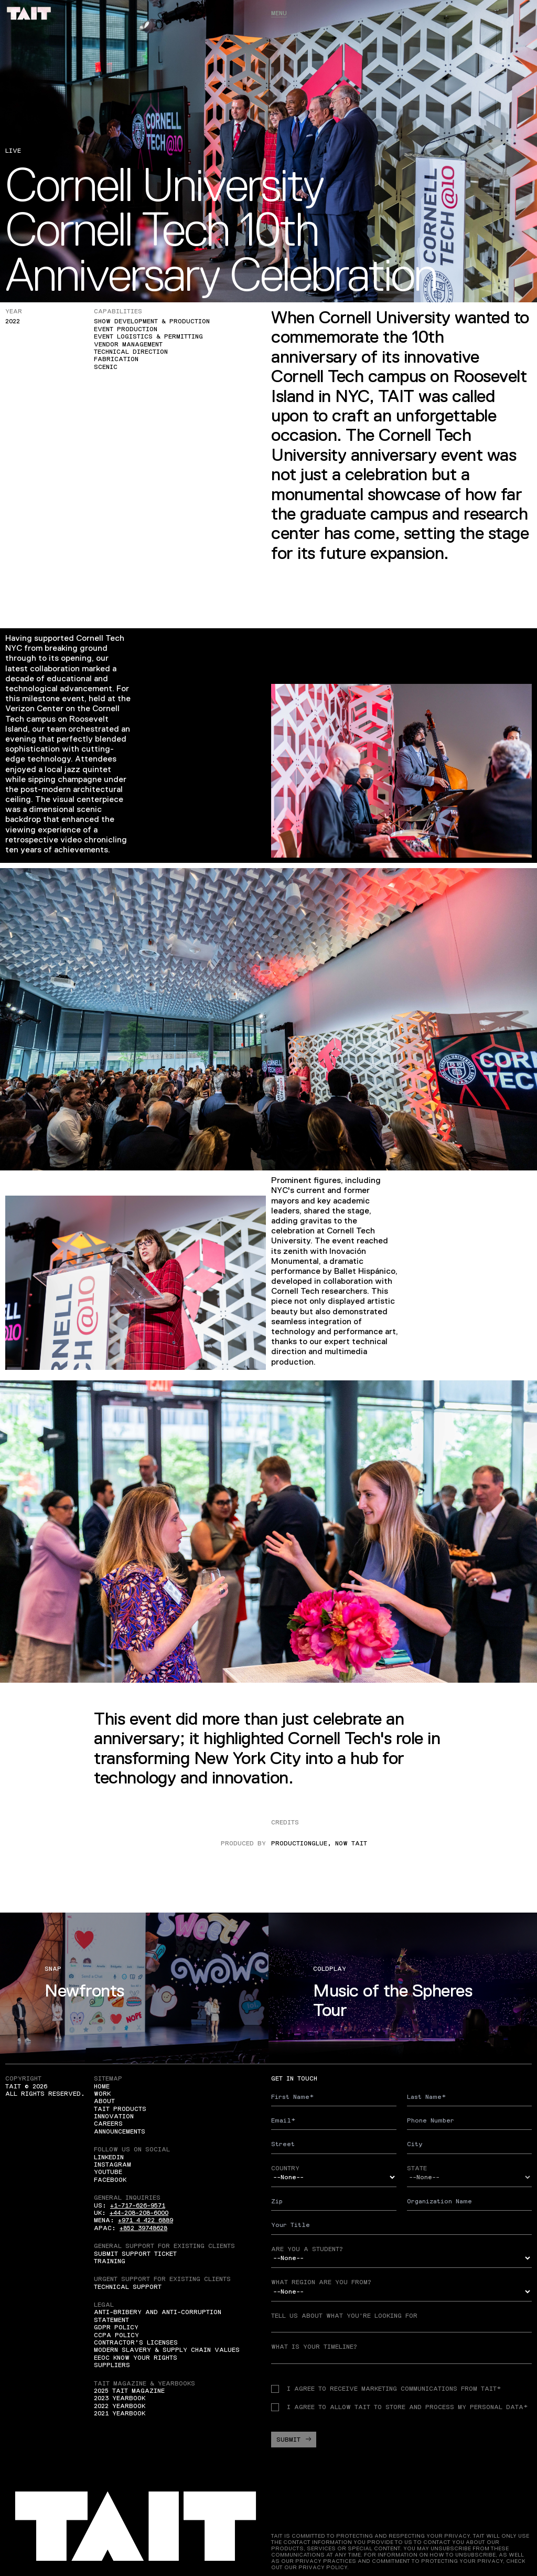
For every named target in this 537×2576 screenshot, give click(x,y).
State (417, 2168)
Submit (293, 2439)
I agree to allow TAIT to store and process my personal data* (399, 2407)
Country (285, 2168)
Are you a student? (307, 2249)
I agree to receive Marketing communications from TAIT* (386, 2388)
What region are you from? (321, 2282)
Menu (279, 13)
